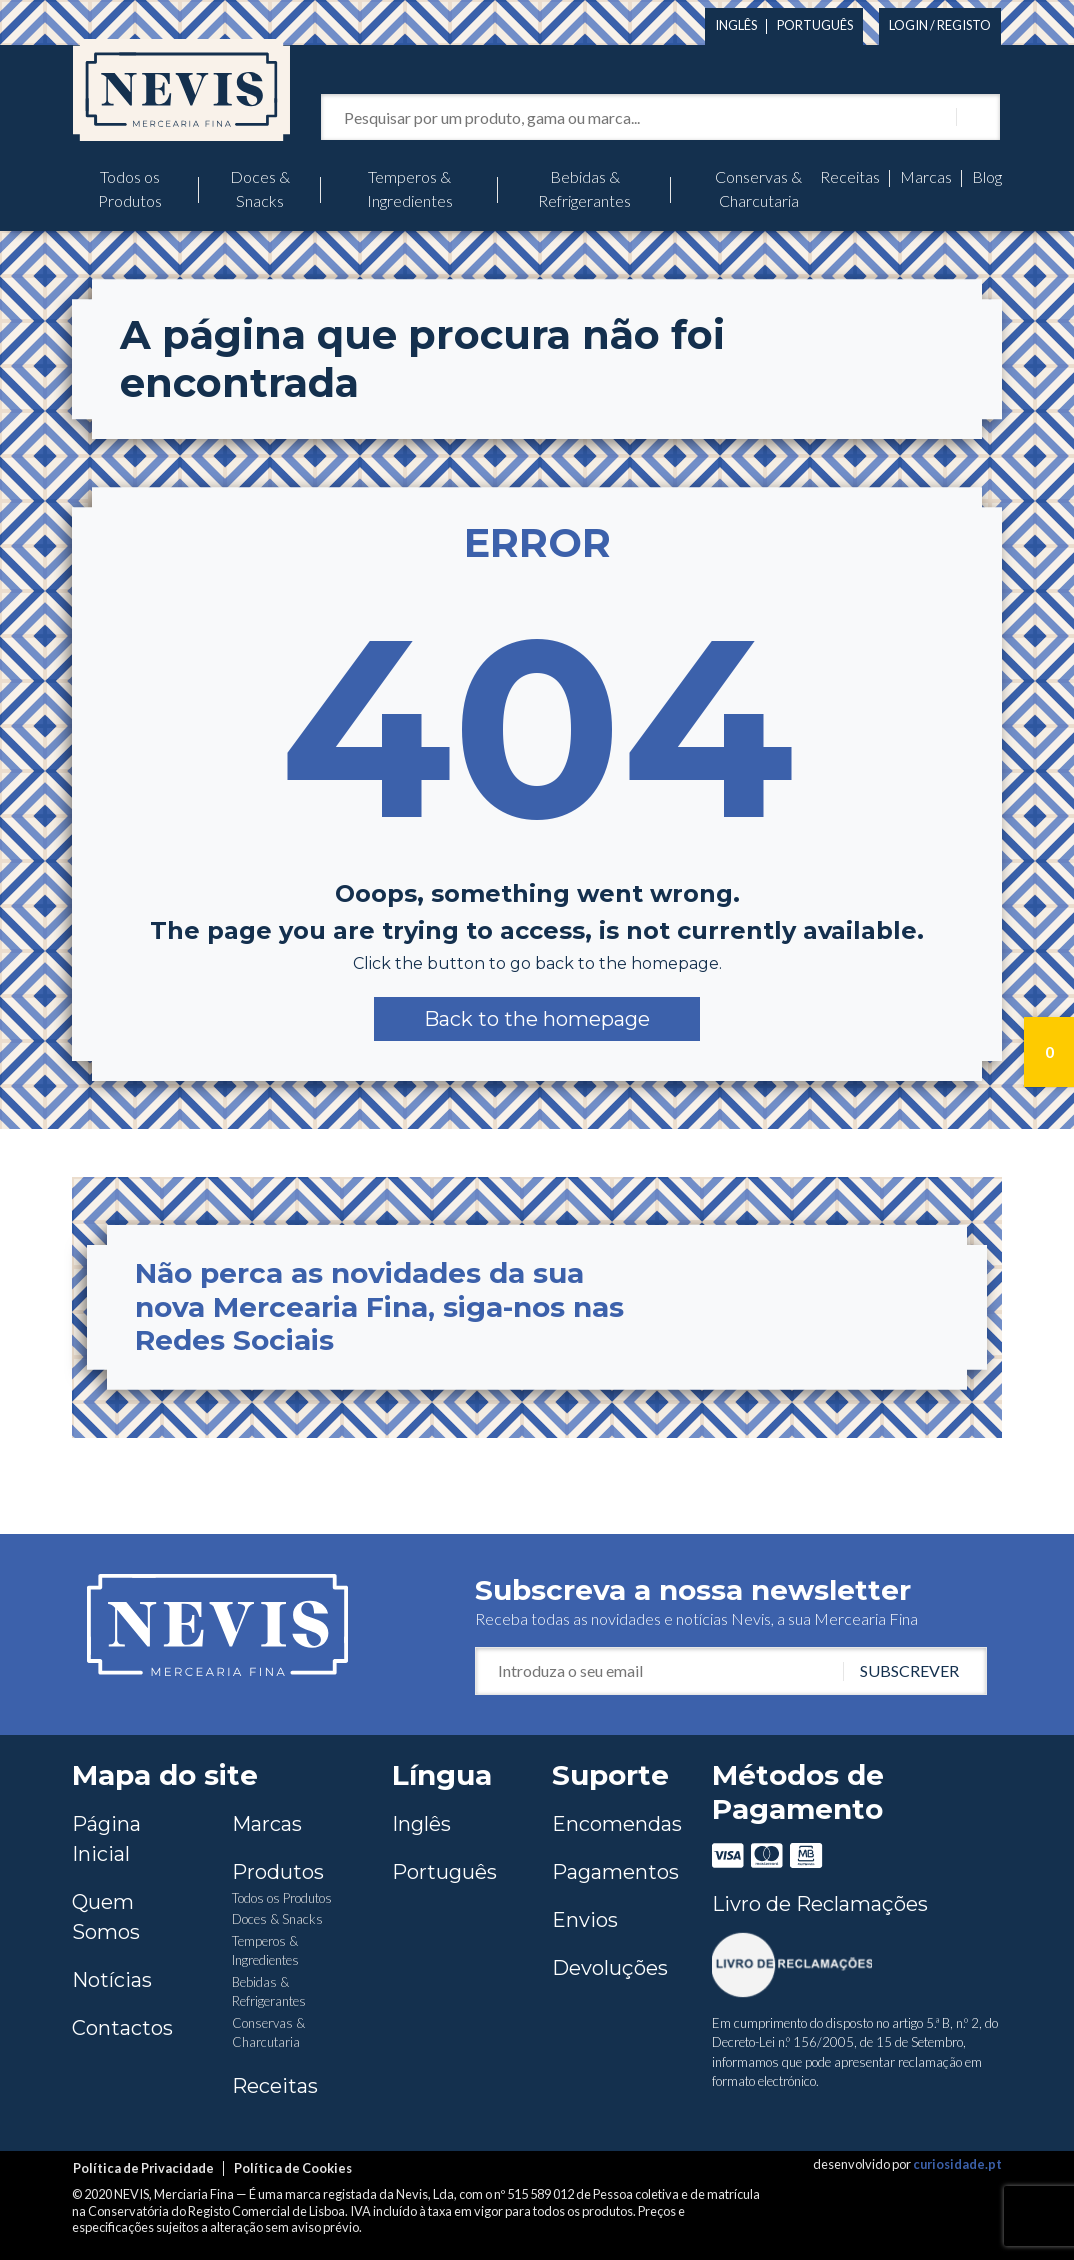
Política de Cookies (293, 2168)
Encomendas (617, 1824)
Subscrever (909, 1670)
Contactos (122, 2028)
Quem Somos (106, 1917)
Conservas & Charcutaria (758, 188)
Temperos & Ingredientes (410, 188)
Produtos (278, 1872)
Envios (585, 1920)
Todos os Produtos (130, 188)
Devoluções (610, 1968)
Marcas (926, 176)
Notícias (112, 1980)
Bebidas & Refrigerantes (584, 188)
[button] (537, 1019)
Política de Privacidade (143, 2168)
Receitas (850, 176)
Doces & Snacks (260, 188)
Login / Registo (940, 25)
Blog (987, 176)
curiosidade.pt (957, 2164)
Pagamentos (615, 1872)
